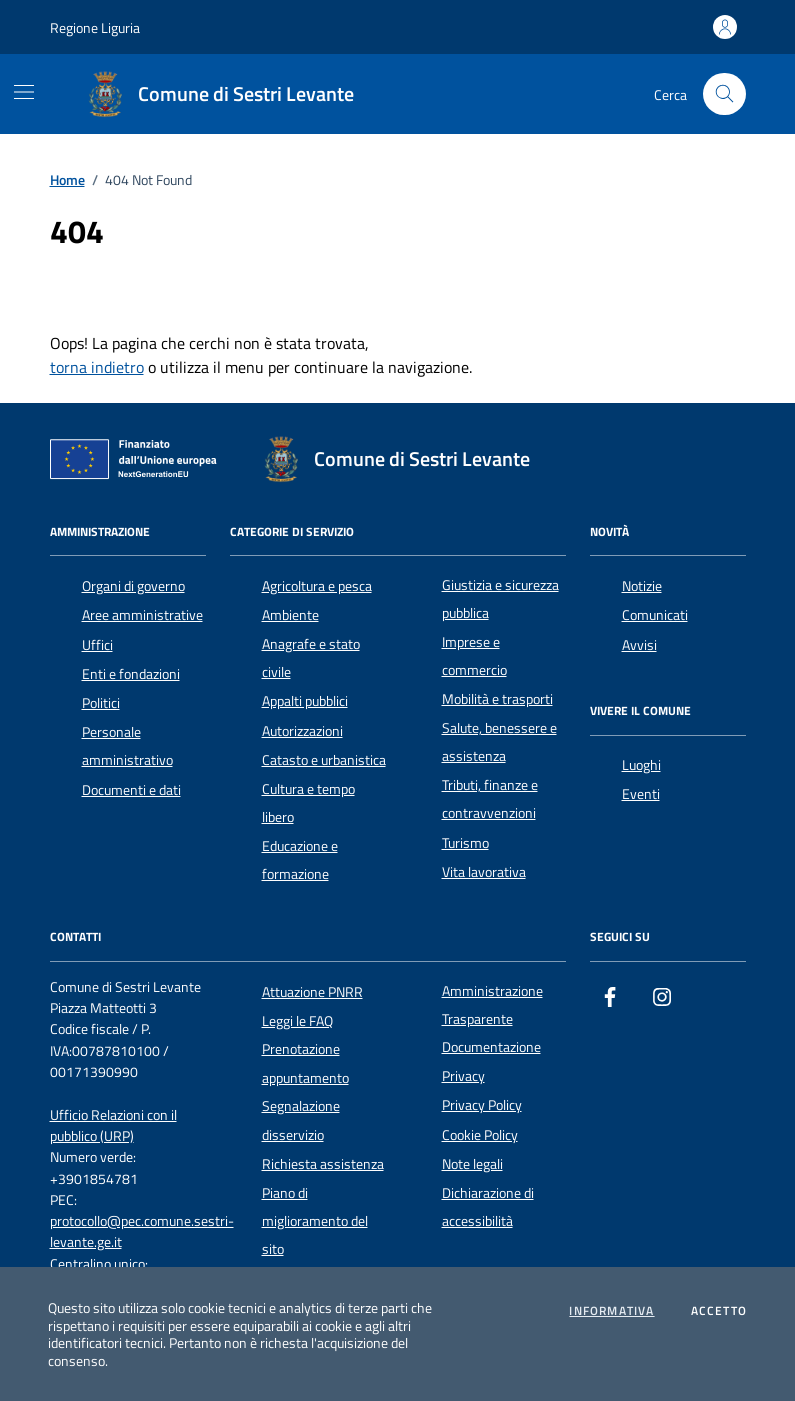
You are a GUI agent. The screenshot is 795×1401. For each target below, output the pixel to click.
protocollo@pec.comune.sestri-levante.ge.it (142, 1232)
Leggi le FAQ (297, 1021)
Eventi (641, 794)
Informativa (611, 1311)
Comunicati (655, 615)
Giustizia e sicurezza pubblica (500, 599)
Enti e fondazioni (131, 674)
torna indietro (97, 367)
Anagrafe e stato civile (311, 658)
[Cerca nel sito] (724, 94)
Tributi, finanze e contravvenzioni (490, 799)
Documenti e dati (131, 790)
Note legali (472, 1164)
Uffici (97, 645)
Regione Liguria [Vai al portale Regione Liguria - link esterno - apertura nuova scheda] (95, 27)
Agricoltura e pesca (317, 586)
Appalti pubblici (305, 701)
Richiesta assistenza (323, 1164)
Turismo (465, 843)
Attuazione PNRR (312, 992)
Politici (101, 703)
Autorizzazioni (302, 731)
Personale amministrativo (127, 746)
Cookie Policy (480, 1135)
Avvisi (639, 645)
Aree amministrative (142, 615)
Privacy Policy (482, 1105)
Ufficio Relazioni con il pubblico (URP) (113, 1126)
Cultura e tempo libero (308, 803)
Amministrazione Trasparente (492, 1005)
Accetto (719, 1311)
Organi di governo (133, 586)
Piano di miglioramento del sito (315, 1221)
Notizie (642, 586)
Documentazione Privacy (491, 1061)
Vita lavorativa (484, 872)
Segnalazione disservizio (301, 1120)
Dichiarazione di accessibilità (488, 1207)
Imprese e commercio (474, 656)
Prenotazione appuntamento (305, 1063)
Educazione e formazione (300, 860)
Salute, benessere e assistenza (499, 742)
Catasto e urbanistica (324, 760)
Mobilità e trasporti (497, 699)
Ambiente (290, 615)
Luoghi (641, 765)
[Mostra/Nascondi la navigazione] (24, 92)
